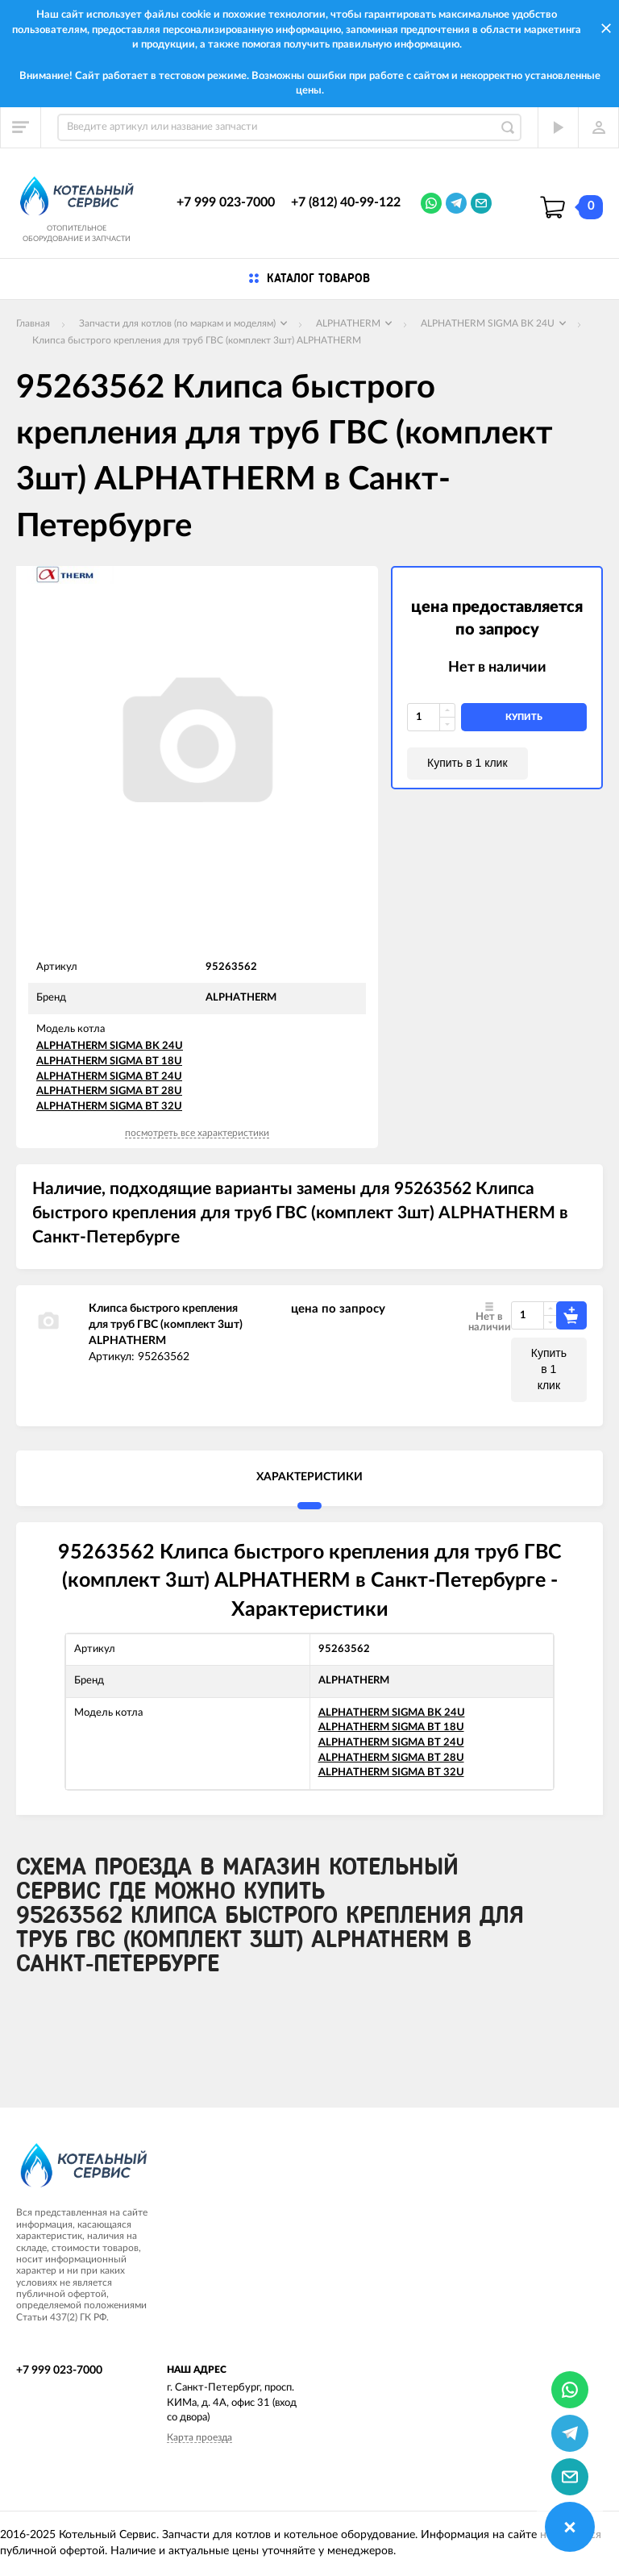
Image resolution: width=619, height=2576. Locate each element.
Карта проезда (199, 2437)
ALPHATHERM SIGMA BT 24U (109, 1077)
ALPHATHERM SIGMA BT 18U (109, 1061)
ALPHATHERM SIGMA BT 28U (109, 1091)
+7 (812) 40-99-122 (346, 202)
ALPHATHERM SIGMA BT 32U (109, 1106)
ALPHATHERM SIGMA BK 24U (109, 1046)
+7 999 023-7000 (226, 202)
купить (523, 717)
